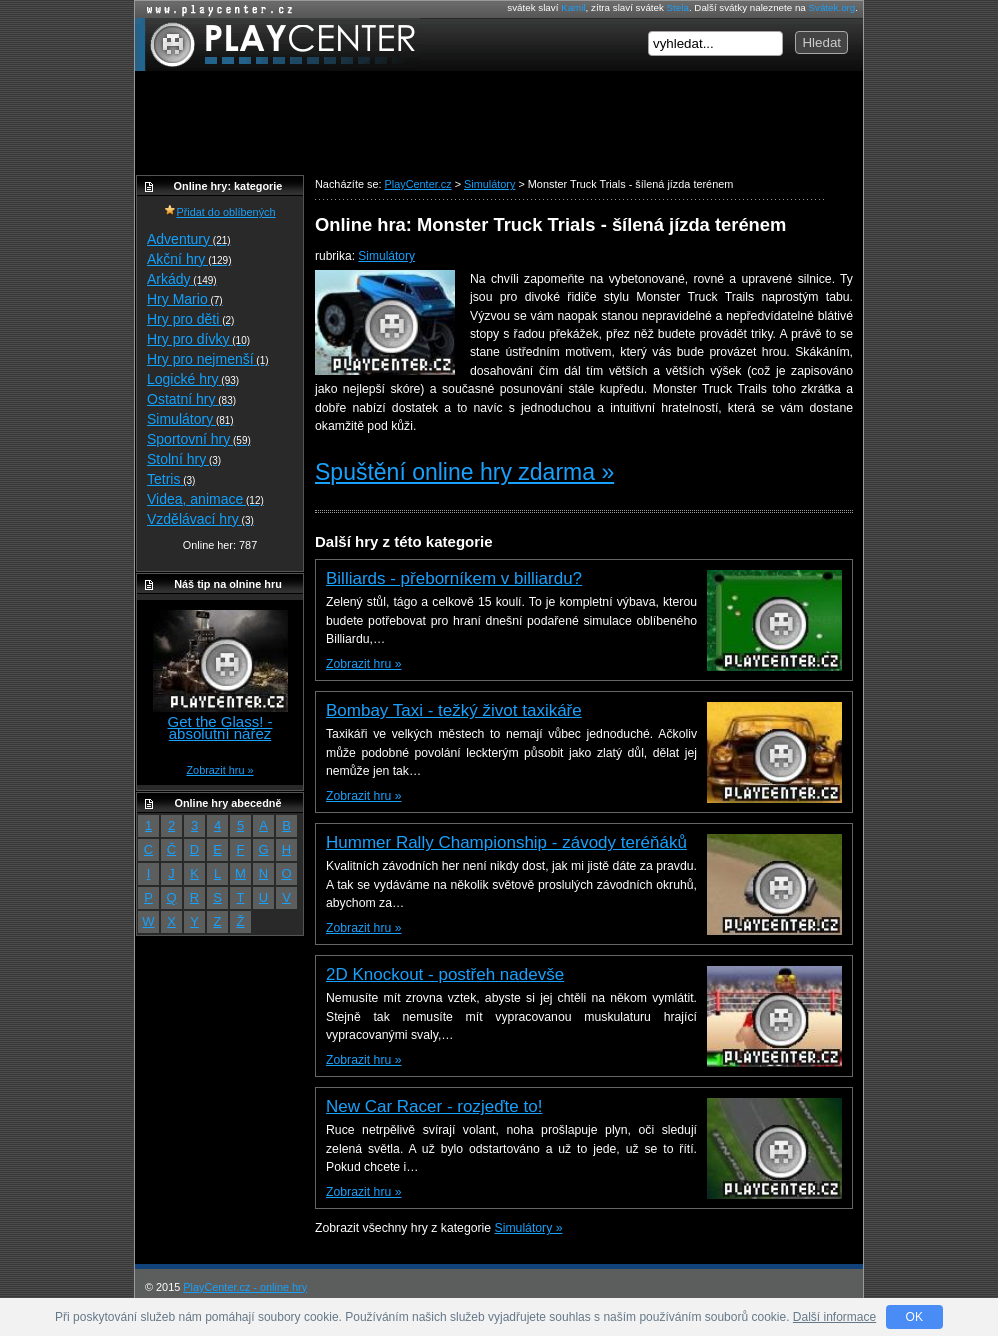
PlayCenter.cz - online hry (245, 1287)
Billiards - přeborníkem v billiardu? (454, 578)
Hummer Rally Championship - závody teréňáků (506, 842)
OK (914, 1317)
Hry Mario (185, 299)
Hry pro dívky (198, 339)
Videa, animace (205, 499)
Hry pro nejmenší (208, 359)
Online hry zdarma (215, 9)
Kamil (573, 7)
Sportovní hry (199, 439)
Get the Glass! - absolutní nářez (219, 727)
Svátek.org (832, 7)
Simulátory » (529, 1228)
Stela (678, 7)
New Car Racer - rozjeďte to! (434, 1106)
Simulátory (386, 256)
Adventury (189, 239)
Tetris (171, 479)
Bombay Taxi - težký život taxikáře (454, 710)
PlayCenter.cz (277, 44)
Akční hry (189, 259)
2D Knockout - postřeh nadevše (445, 974)
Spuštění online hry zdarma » (464, 472)
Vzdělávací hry (200, 519)
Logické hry (193, 379)
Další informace (834, 1317)
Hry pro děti (190, 319)
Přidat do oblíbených (219, 212)
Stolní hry (184, 459)
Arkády (182, 279)
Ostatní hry (191, 399)
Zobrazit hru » (363, 664)
